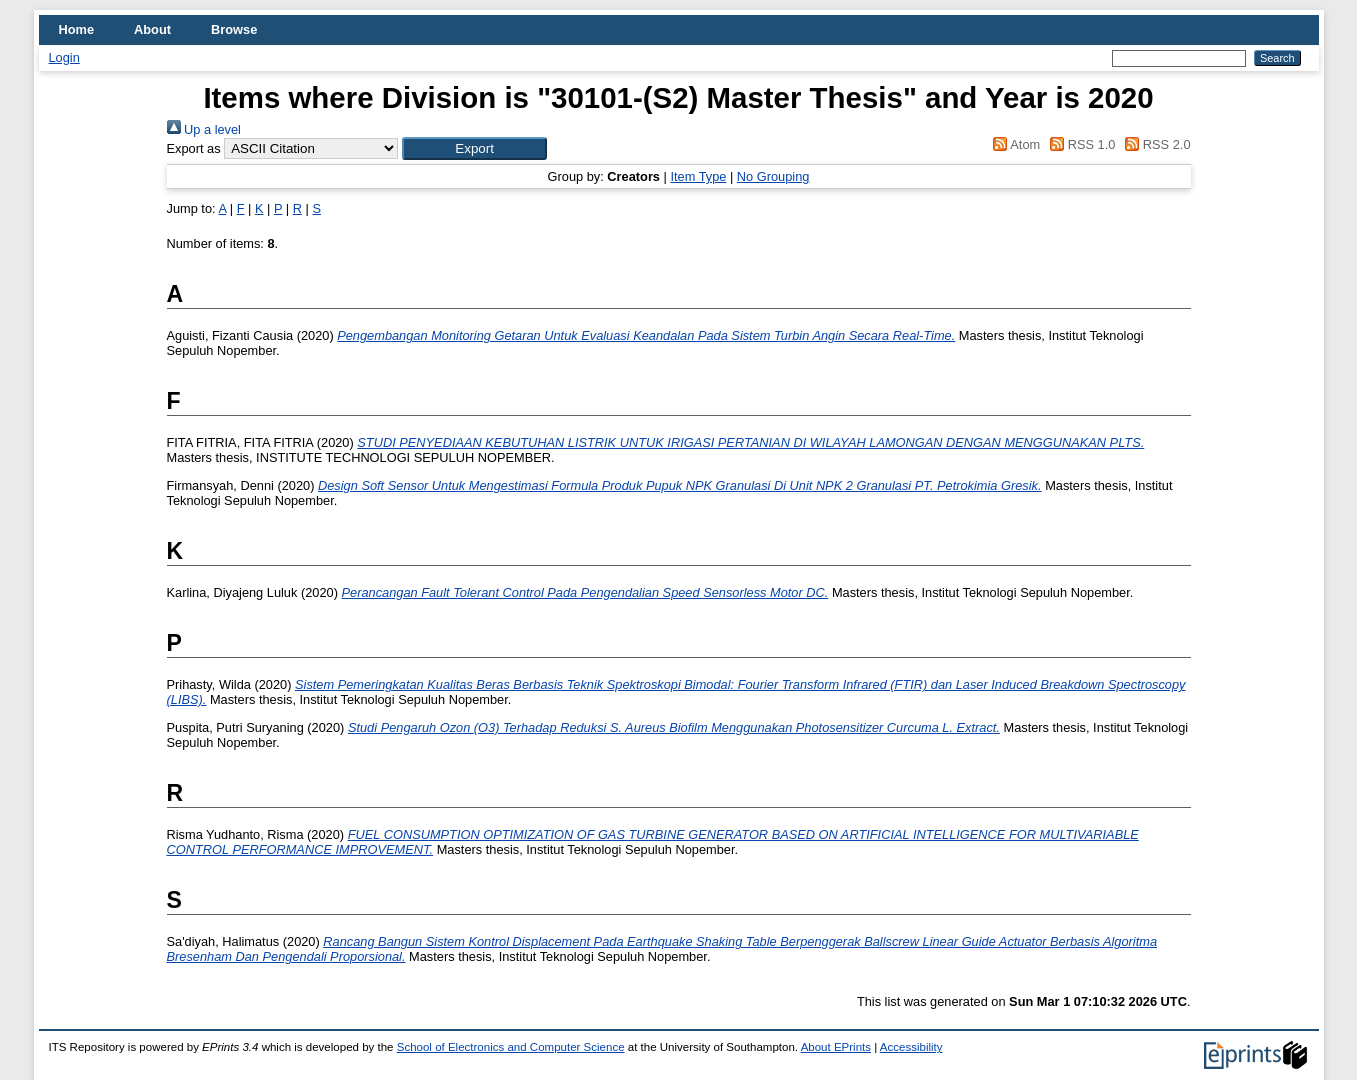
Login (64, 57)
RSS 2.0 (1155, 144)
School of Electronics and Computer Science (511, 1047)
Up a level (204, 129)
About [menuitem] (152, 29)
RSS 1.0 (1080, 144)
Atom (1013, 144)
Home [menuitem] (77, 29)
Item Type (698, 176)
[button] (474, 148)
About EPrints (836, 1047)
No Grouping (773, 176)
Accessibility (911, 1047)
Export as (194, 148)
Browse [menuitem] (234, 29)
